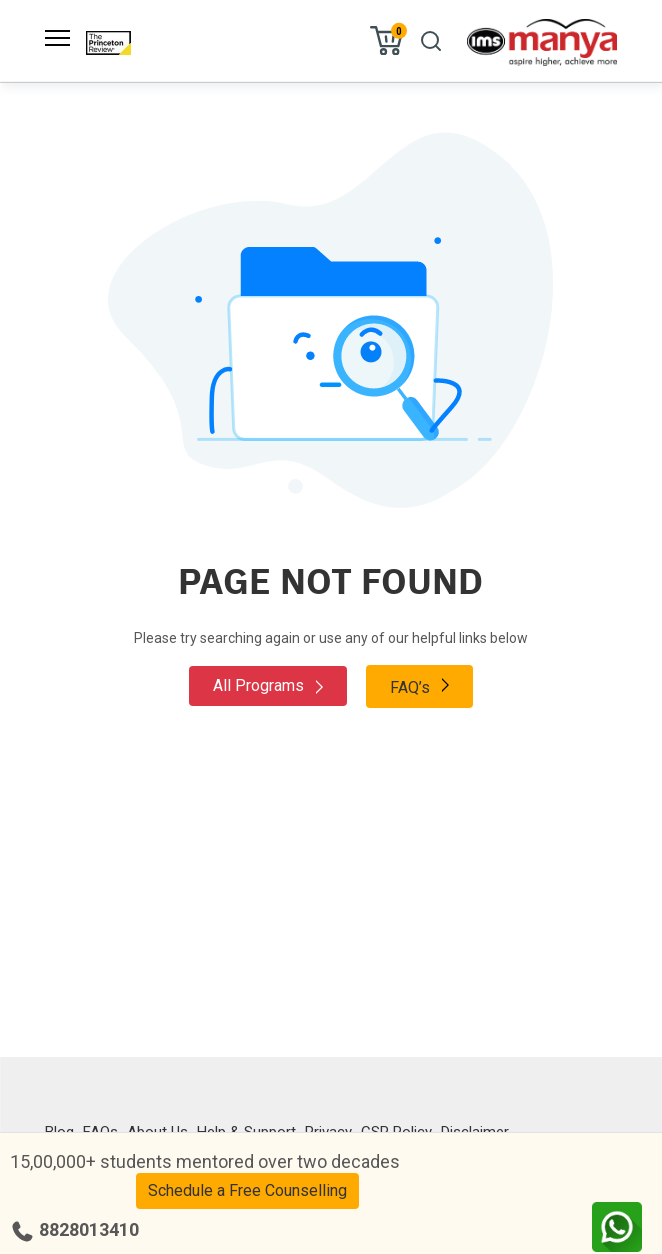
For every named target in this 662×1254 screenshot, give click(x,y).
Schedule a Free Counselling (247, 1190)
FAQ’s (419, 686)
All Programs (268, 685)
